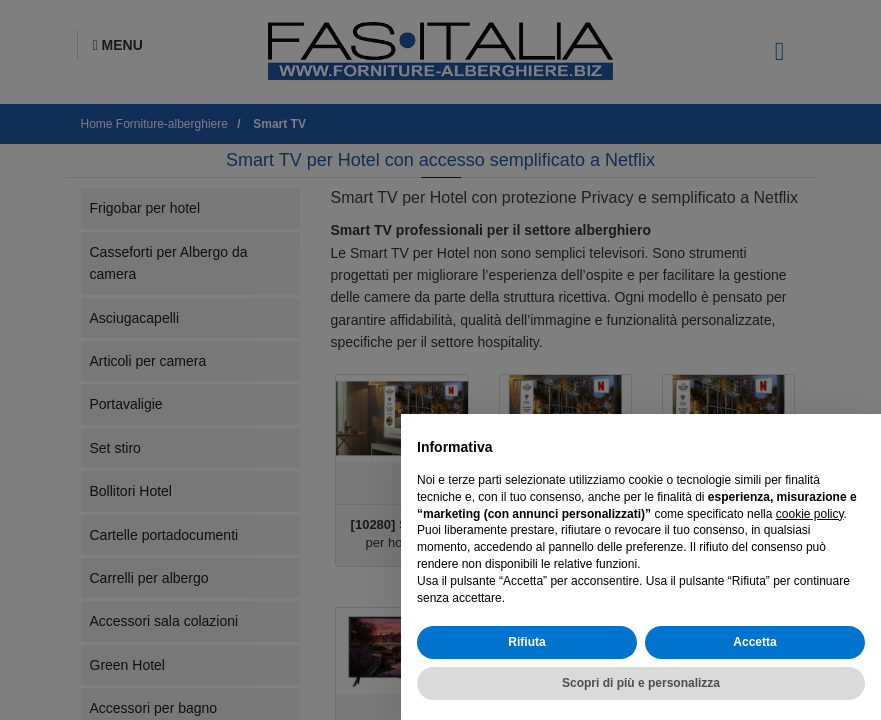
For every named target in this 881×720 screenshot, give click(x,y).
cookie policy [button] (810, 514)
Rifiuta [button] (526, 642)
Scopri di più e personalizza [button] (641, 683)
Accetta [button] (754, 642)
